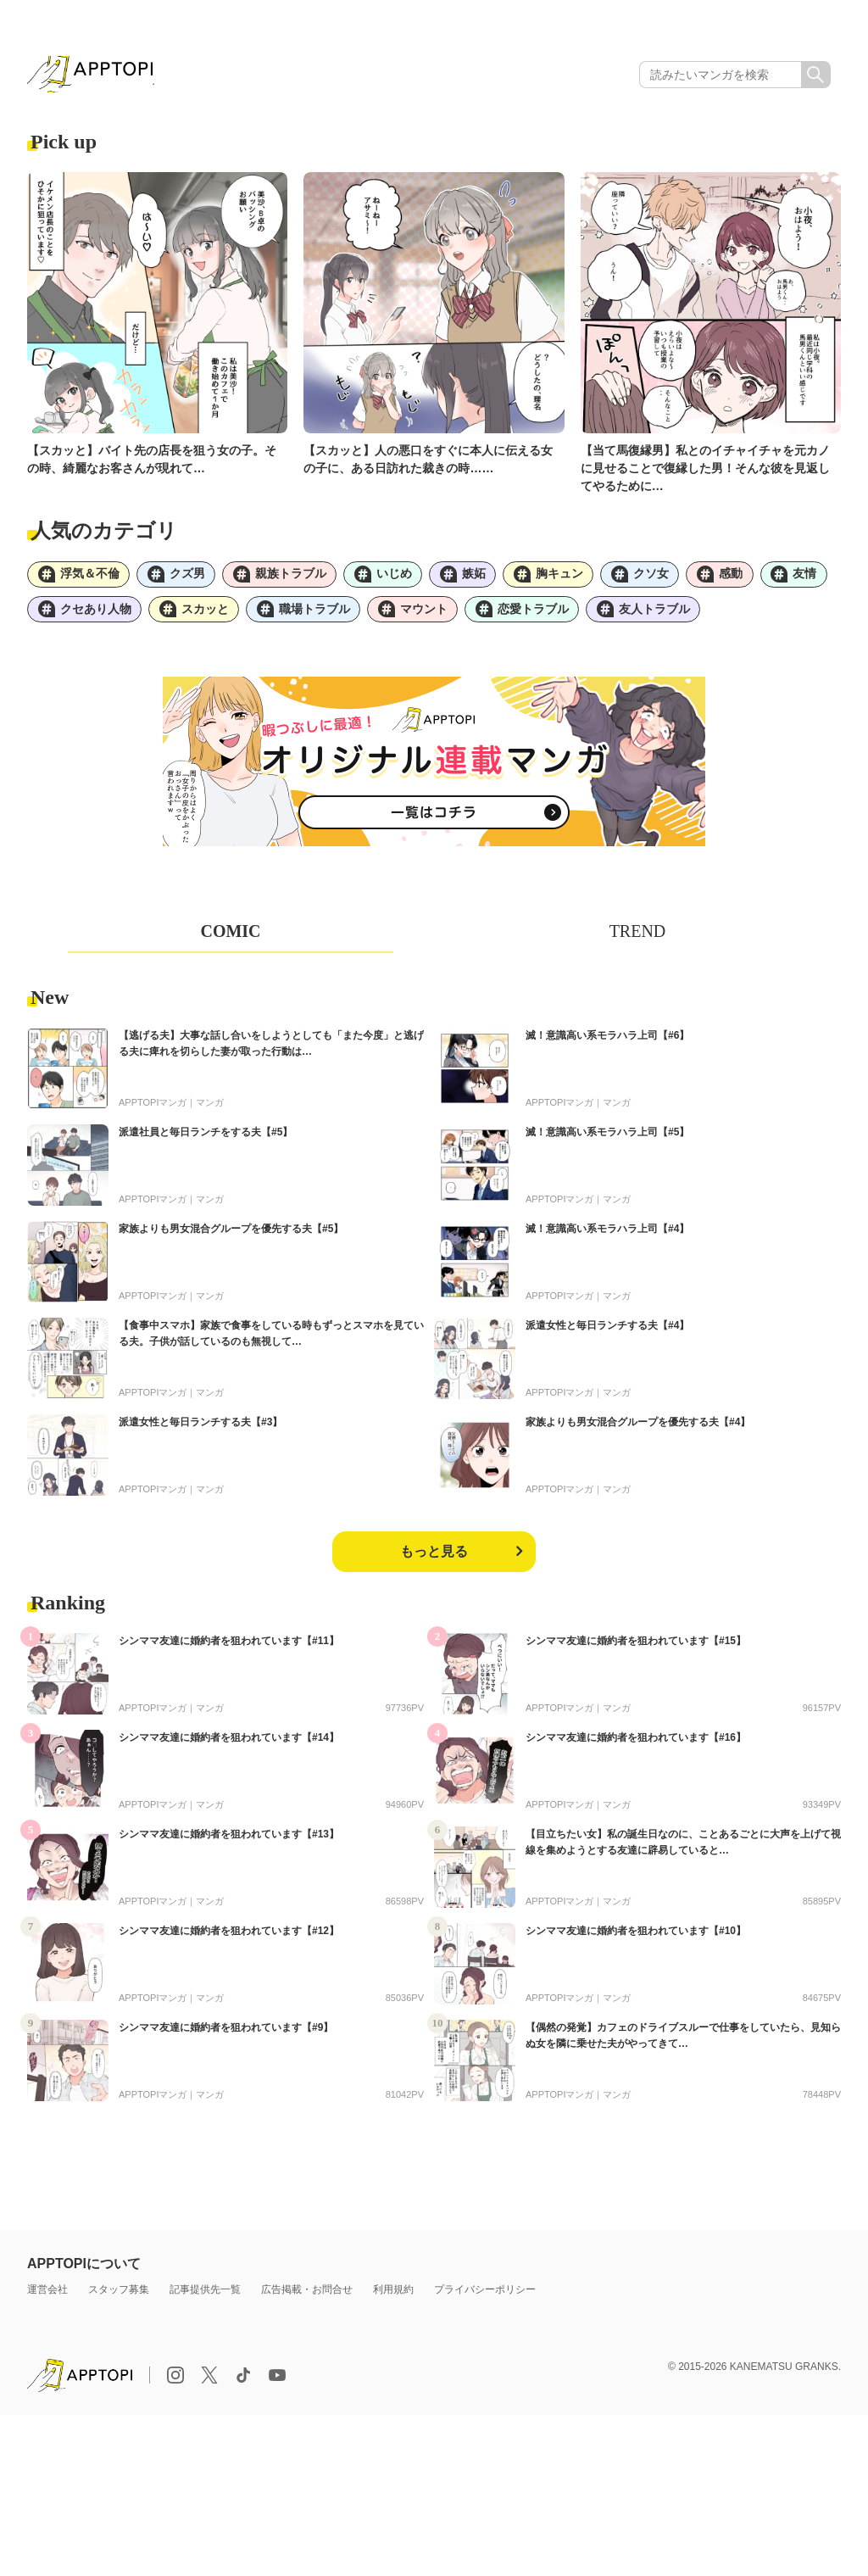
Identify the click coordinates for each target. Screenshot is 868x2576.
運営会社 (47, 2298)
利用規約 (393, 2298)
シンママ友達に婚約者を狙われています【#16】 (636, 1746)
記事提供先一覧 (205, 2298)
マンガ (210, 1111)
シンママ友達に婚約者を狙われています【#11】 (229, 1649)
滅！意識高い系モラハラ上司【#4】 (607, 1237)
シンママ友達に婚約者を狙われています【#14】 (229, 1746)
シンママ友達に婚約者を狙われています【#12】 (229, 1939)
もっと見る (434, 1560)
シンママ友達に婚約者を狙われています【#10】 (636, 1939)
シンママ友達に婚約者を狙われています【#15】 (636, 1649)
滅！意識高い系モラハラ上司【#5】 (607, 1140)
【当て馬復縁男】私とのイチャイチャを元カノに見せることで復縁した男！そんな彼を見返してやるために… (705, 471)
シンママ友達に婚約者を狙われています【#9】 (226, 2036)
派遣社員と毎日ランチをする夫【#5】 (205, 1140)
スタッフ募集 (118, 2298)
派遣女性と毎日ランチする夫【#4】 (607, 1334)
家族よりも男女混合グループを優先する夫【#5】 (231, 1237)
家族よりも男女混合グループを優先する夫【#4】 (638, 1430)
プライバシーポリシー (485, 2298)
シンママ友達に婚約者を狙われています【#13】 (229, 1842)
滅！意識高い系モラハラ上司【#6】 (607, 1044)
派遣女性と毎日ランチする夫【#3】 (200, 1430)
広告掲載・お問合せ (307, 2298)
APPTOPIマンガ (152, 1111)
